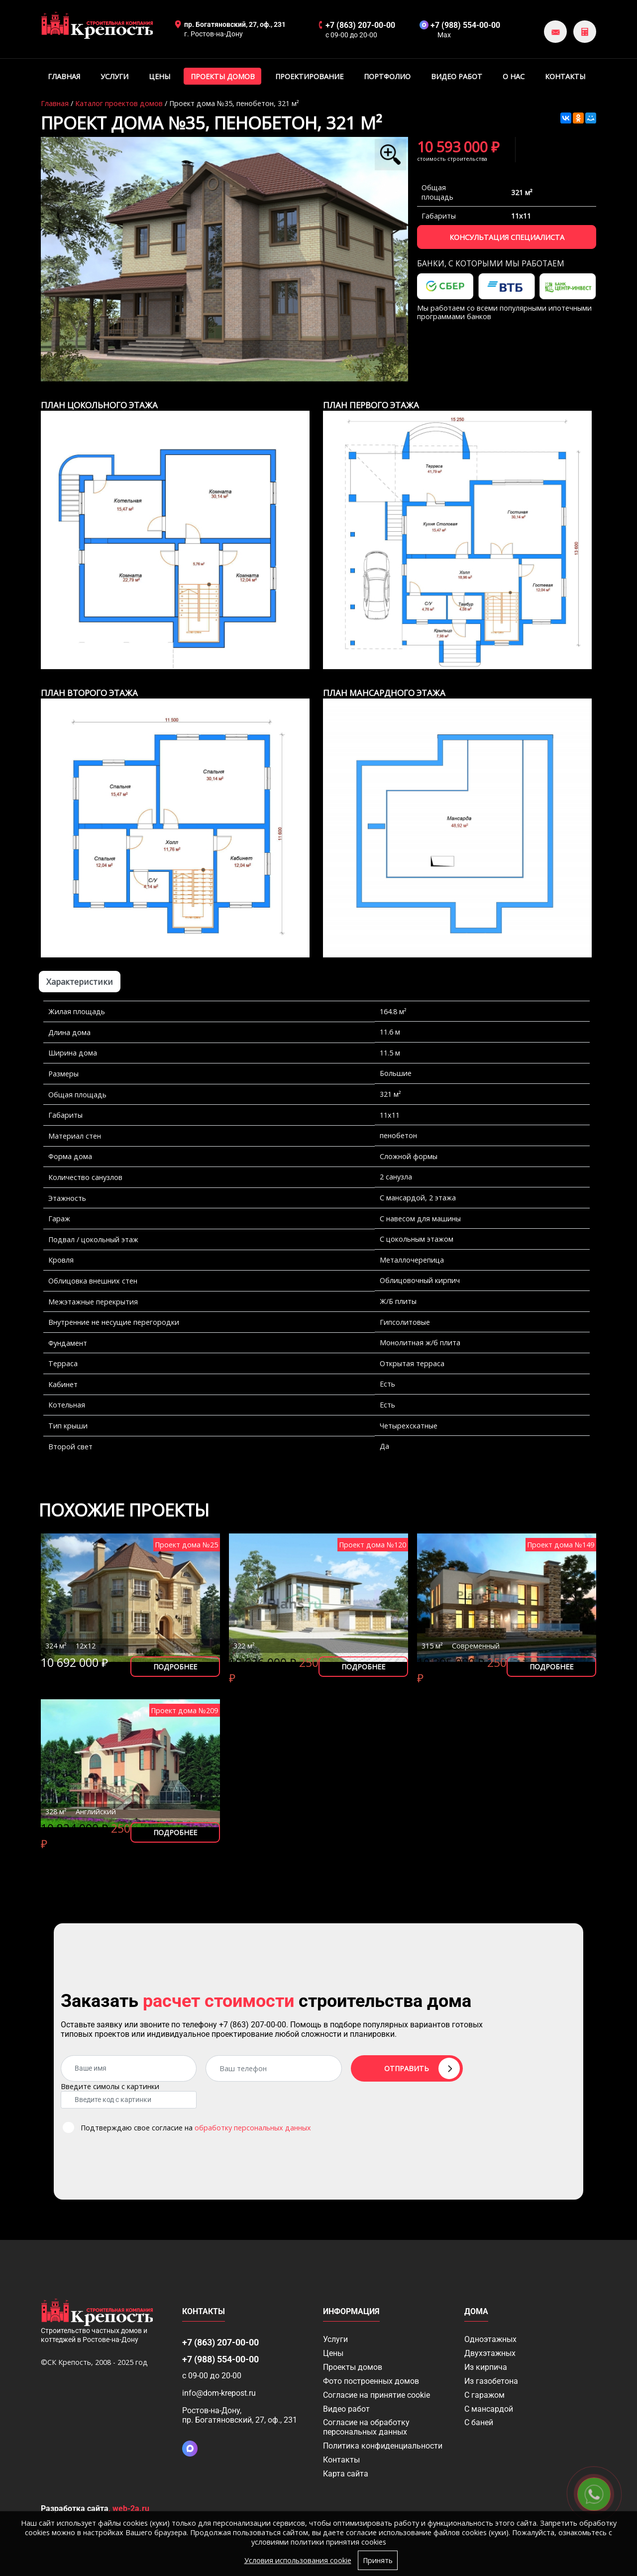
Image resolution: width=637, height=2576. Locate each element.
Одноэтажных (490, 2339)
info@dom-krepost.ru (219, 2393)
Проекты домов (223, 76)
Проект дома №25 (186, 1544)
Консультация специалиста (506, 237)
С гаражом (484, 2395)
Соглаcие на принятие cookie (376, 2395)
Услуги (114, 76)
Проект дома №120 (372, 1544)
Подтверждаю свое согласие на (196, 2127)
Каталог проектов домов (119, 103)
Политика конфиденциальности (382, 2446)
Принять (378, 2560)
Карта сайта (345, 2473)
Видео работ (456, 76)
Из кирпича (485, 2367)
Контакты (565, 76)
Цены (159, 76)
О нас (514, 76)
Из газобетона (491, 2381)
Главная (64, 76)
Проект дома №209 (184, 1710)
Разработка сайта (74, 2508)
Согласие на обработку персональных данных (366, 2427)
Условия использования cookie (297, 2560)
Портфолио (387, 76)
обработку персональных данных (253, 2127)
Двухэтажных (490, 2353)
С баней (478, 2422)
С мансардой (488, 2409)
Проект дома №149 (560, 1544)
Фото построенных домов (371, 2381)
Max (444, 35)
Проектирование (309, 76)
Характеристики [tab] (79, 981)
